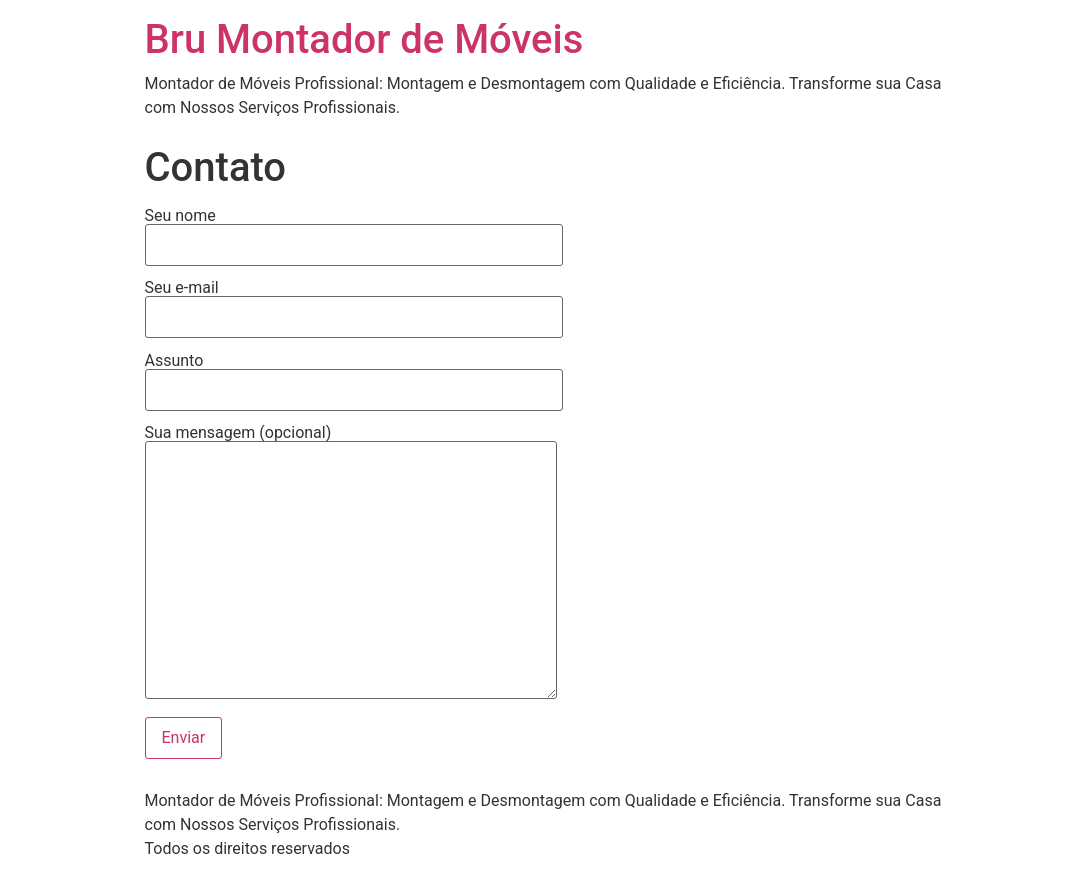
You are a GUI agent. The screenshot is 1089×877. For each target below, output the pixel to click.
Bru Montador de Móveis (364, 39)
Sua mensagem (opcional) (351, 563)
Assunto (354, 376)
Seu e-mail (354, 303)
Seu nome (354, 231)
